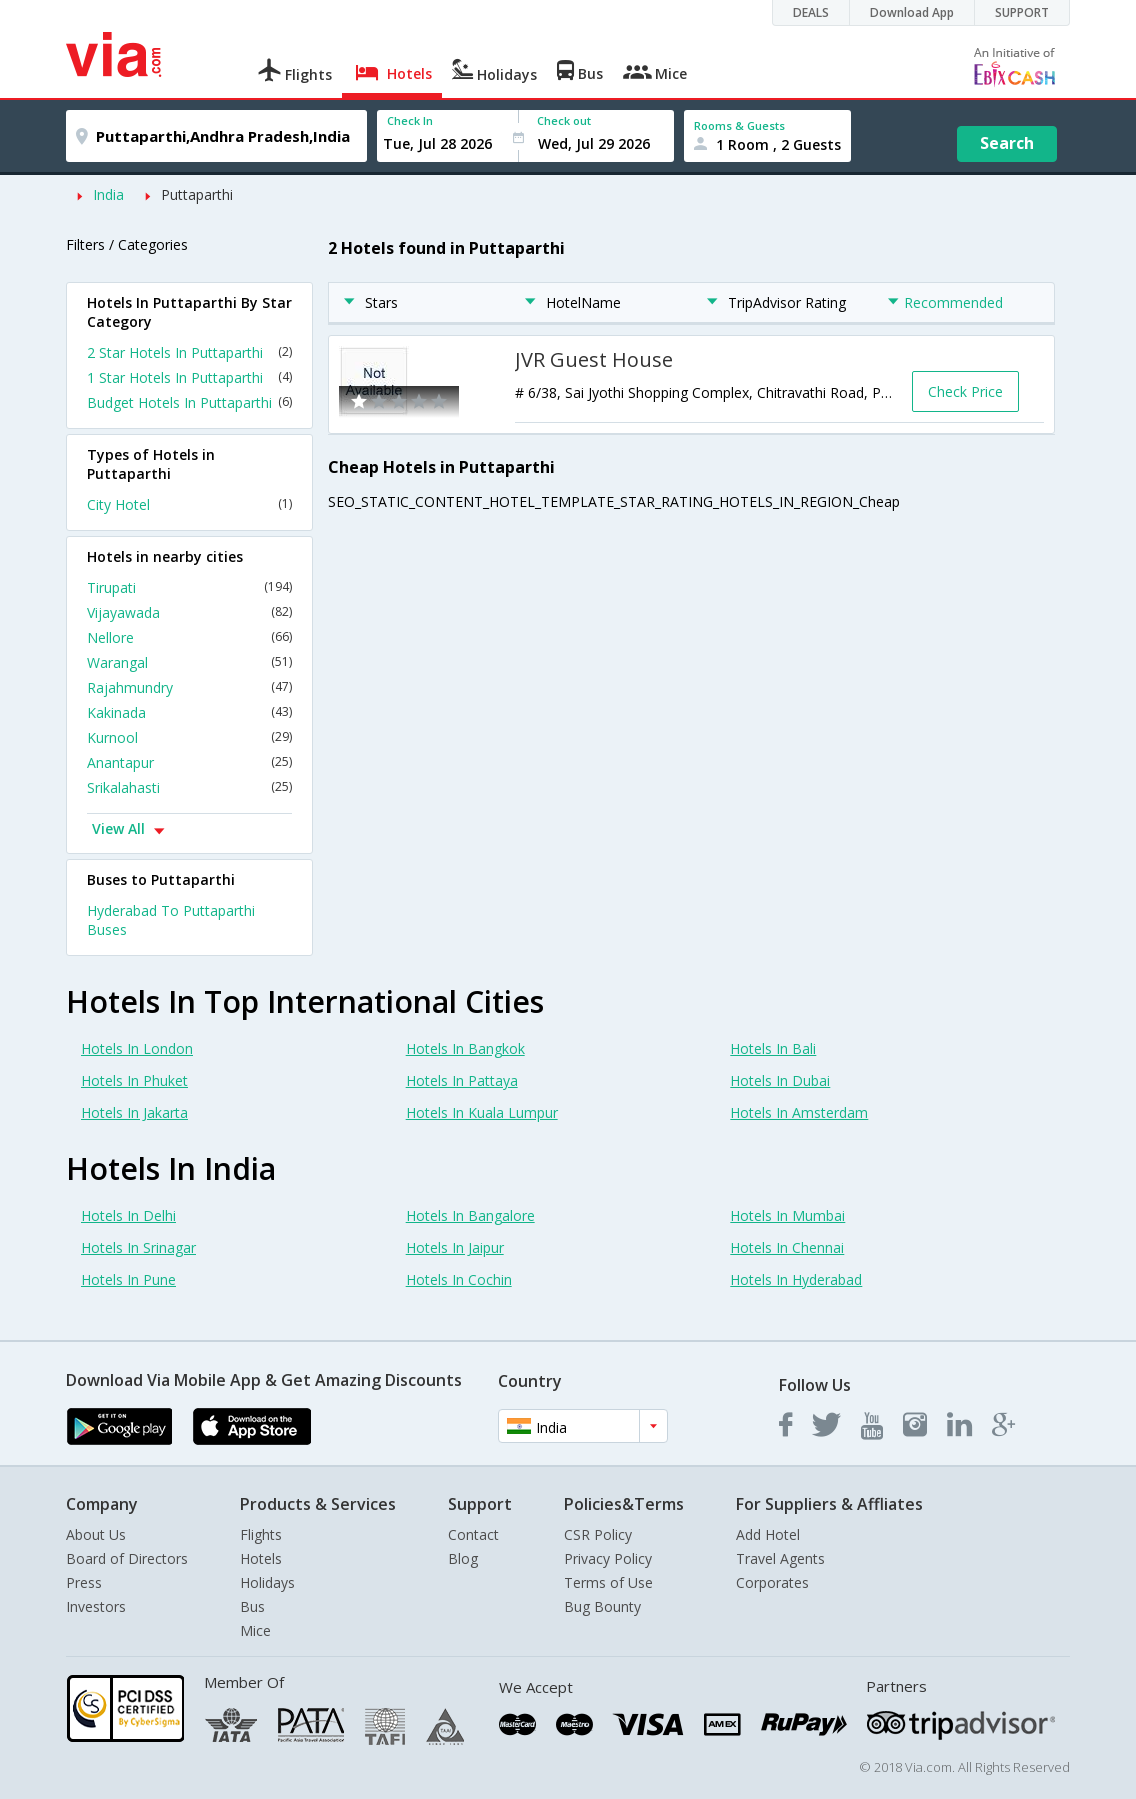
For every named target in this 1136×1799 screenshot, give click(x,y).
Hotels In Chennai (787, 1247)
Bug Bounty (602, 1606)
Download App (912, 12)
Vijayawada (189, 612)
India (108, 194)
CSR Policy (598, 1534)
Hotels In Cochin (459, 1279)
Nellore (189, 637)
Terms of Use (608, 1582)
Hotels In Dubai (780, 1080)
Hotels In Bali (773, 1048)
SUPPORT (1022, 12)
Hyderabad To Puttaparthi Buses (171, 920)
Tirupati (189, 587)
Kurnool (189, 737)
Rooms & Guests (739, 125)
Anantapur (189, 762)
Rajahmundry (189, 687)
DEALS (811, 12)
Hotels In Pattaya (462, 1080)
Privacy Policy (608, 1558)
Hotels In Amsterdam (799, 1112)
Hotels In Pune (128, 1279)
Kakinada (189, 712)
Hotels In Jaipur (455, 1247)
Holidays (267, 1582)
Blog (463, 1558)
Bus (252, 1606)
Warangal (189, 662)
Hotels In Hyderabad (796, 1279)
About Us (96, 1534)
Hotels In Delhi (128, 1215)
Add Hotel (768, 1534)
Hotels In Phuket (134, 1080)
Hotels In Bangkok (465, 1048)
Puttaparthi (197, 194)
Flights (261, 1534)
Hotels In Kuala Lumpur (482, 1112)
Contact (473, 1534)
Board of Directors (127, 1558)
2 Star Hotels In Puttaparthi (189, 352)
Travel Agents (780, 1558)
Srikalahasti (189, 787)
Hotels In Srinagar (138, 1247)
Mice (255, 1630)
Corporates (772, 1582)
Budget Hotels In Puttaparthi (189, 402)
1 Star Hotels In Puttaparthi (189, 377)
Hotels (261, 1558)
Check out (564, 120)
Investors (96, 1606)
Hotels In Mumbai (787, 1215)
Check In (410, 120)
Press (84, 1582)
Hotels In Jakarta (134, 1112)
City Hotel (189, 504)
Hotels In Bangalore (470, 1215)
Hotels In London (137, 1048)
